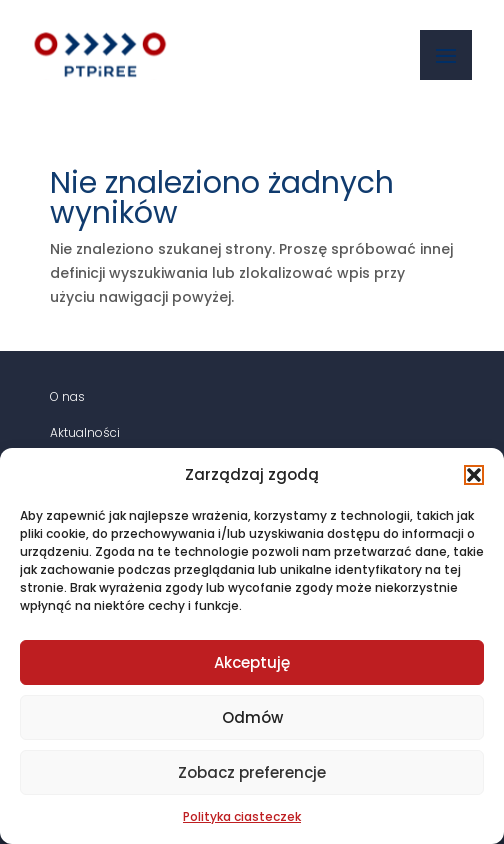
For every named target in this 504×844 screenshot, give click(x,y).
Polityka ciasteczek (242, 816)
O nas (67, 396)
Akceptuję (252, 662)
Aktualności (85, 432)
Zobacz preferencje (252, 772)
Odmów (252, 717)
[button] (474, 475)
